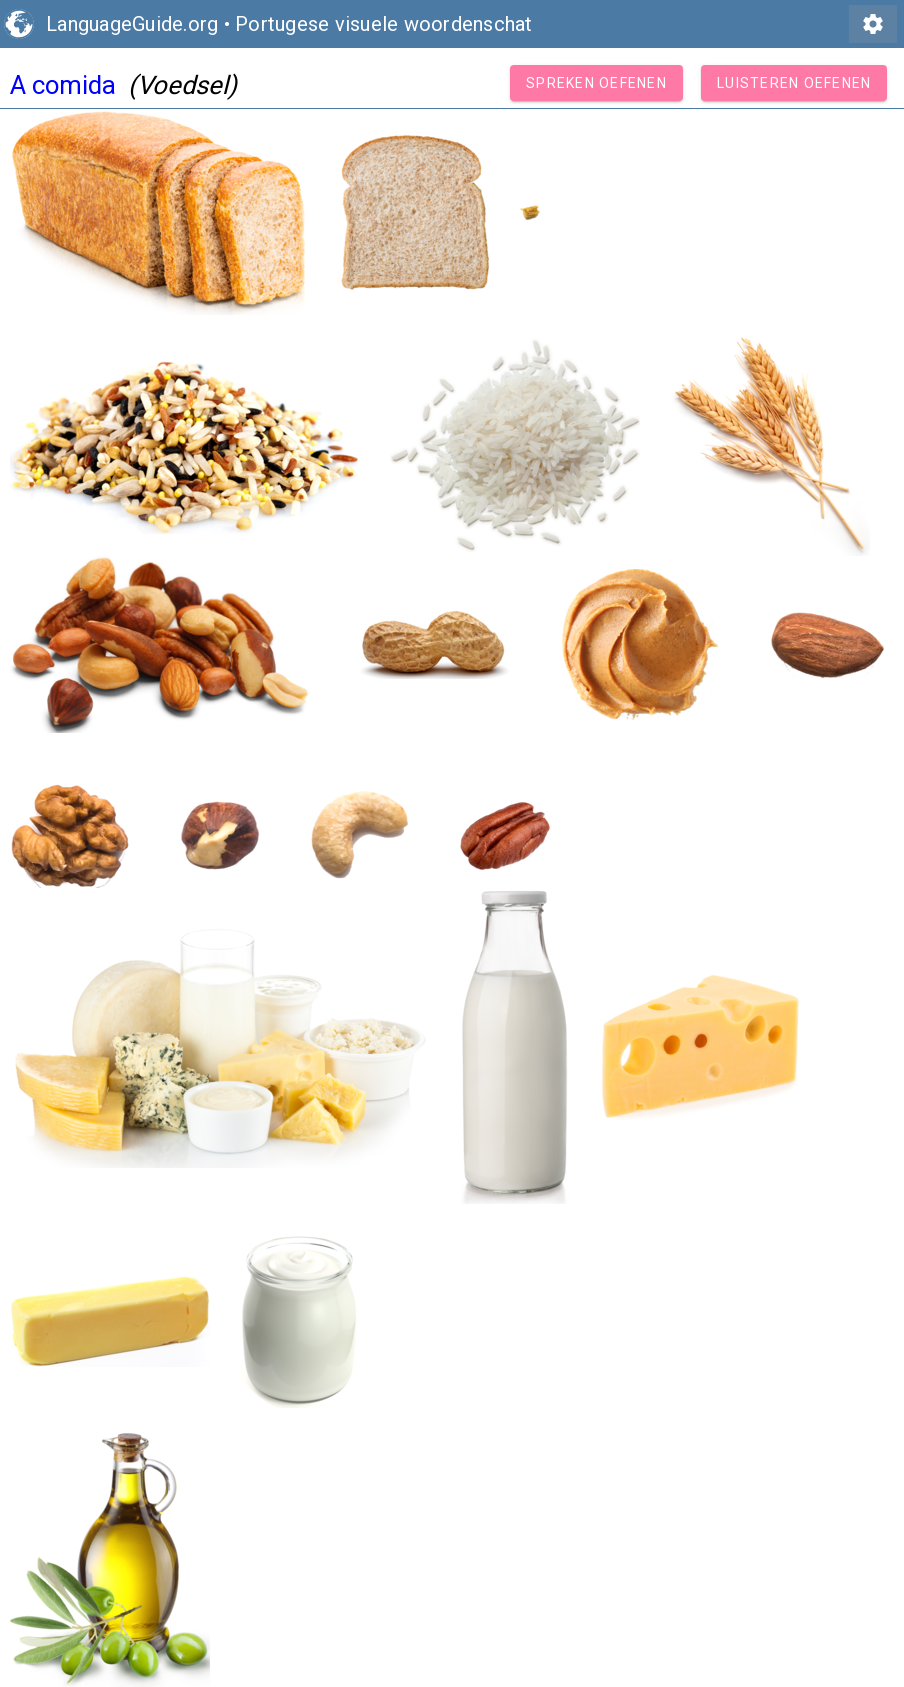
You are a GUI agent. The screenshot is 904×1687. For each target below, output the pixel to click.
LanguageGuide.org (132, 24)
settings (873, 24)
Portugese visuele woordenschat (384, 24)
